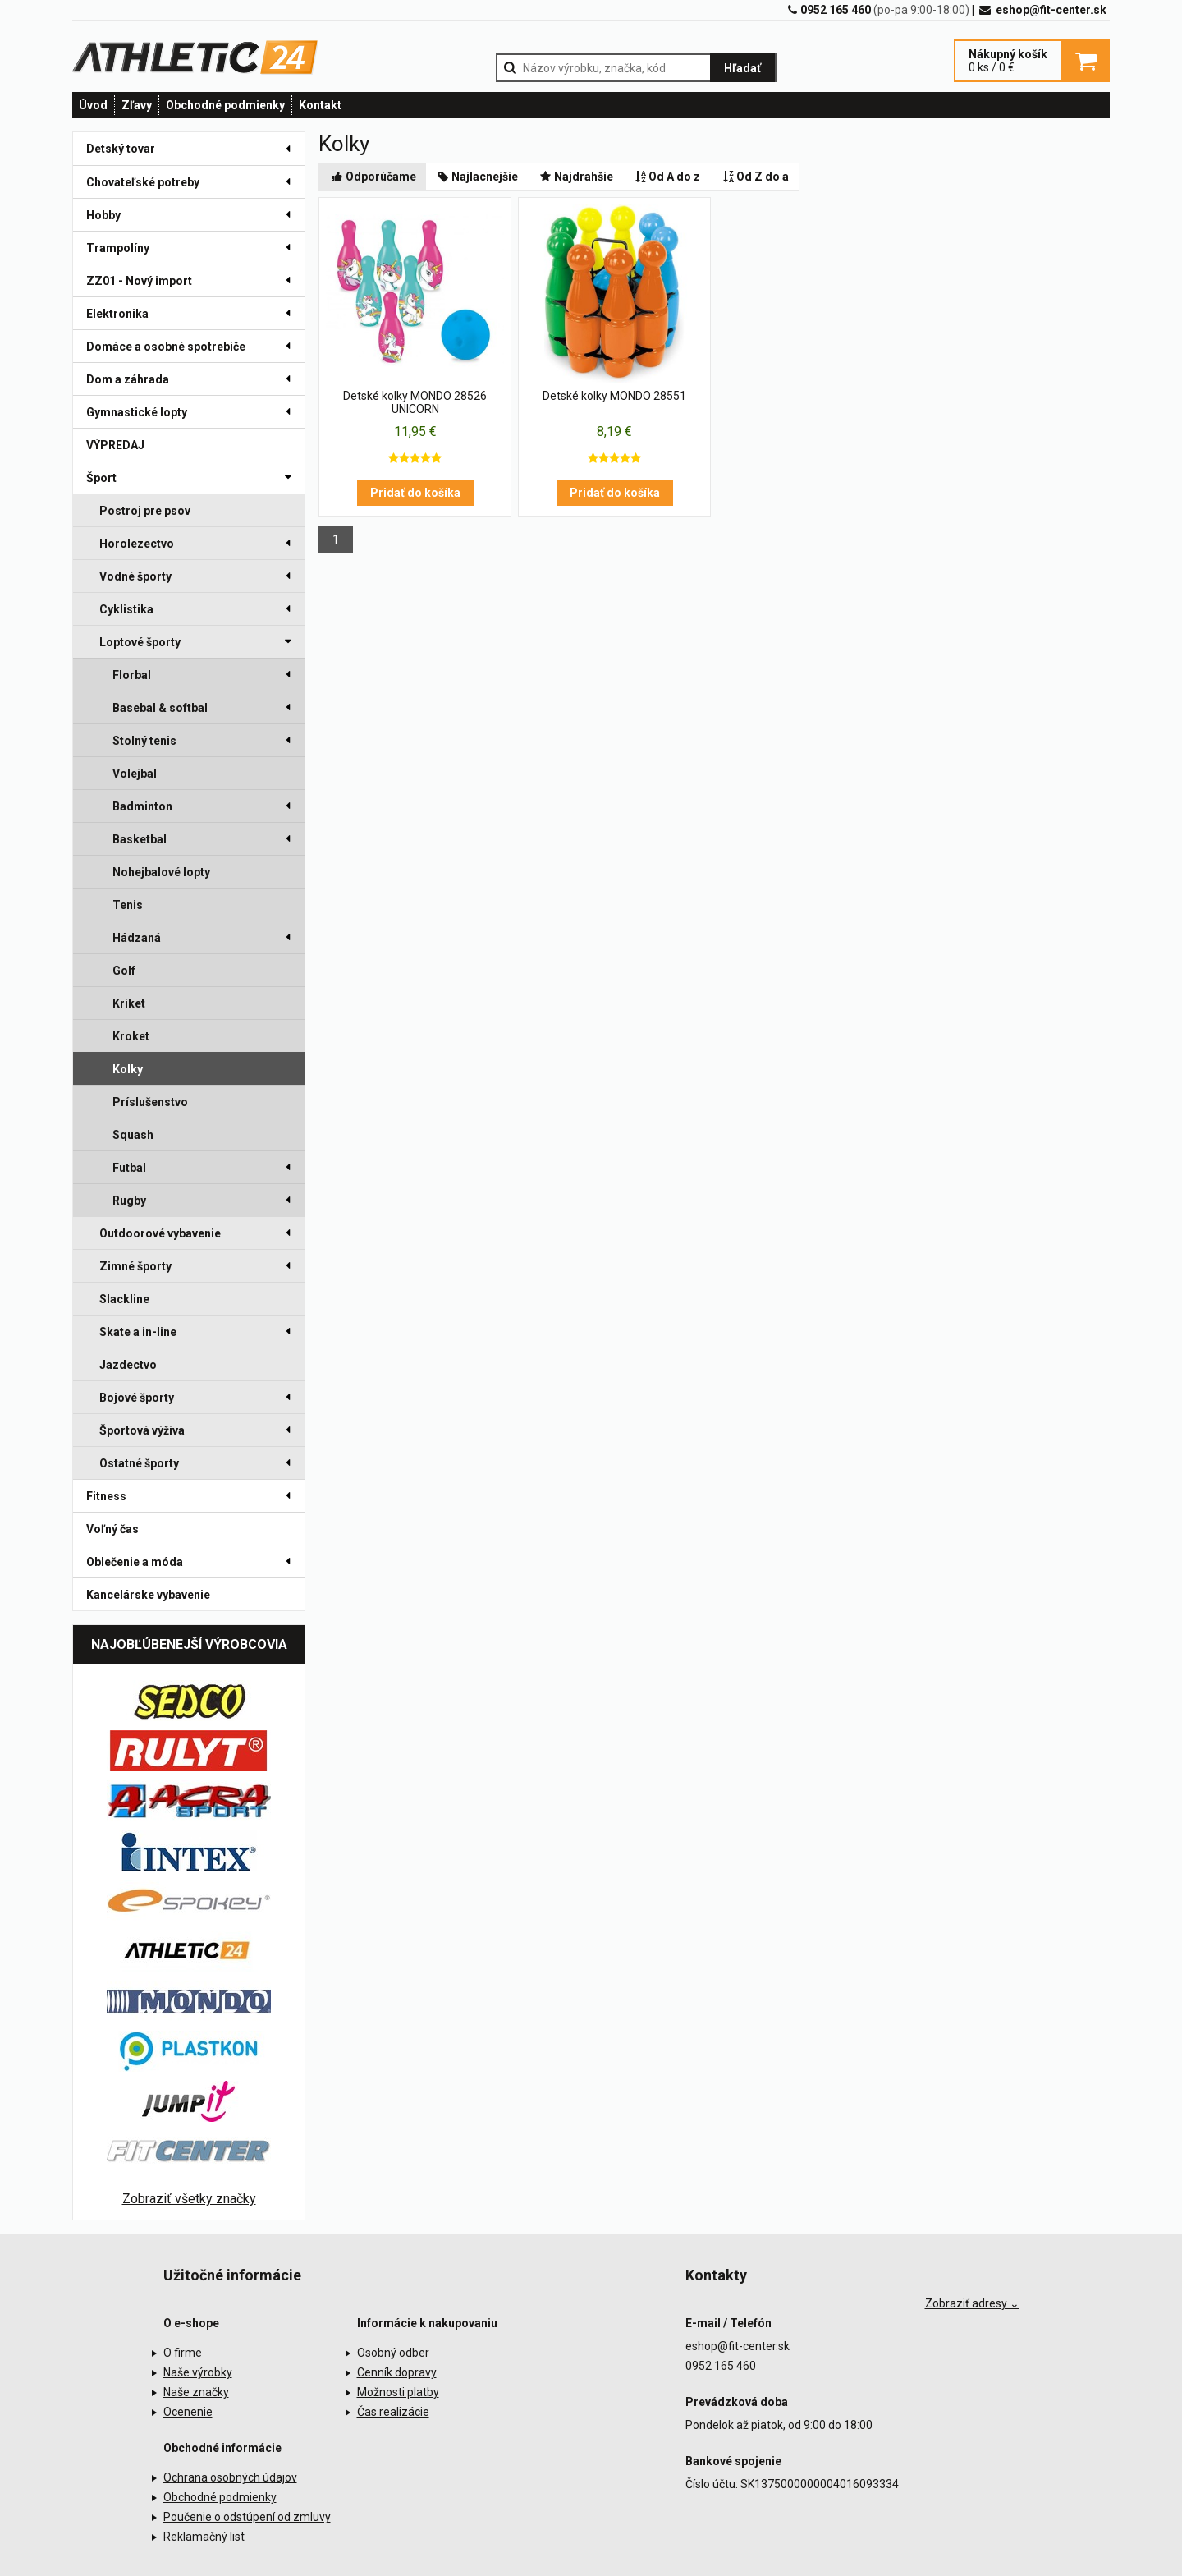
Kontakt (320, 105)
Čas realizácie (393, 2411)
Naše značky (196, 2392)
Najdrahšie (575, 176)
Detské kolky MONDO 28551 (614, 395)
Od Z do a (754, 176)
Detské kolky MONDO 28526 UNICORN (415, 402)
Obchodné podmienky (225, 105)
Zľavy (136, 105)
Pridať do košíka (415, 492)
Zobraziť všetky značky (189, 2198)
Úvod (93, 105)
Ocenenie (188, 2411)
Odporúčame (372, 176)
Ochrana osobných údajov (230, 2477)
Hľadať (742, 68)
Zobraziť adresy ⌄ (972, 2303)
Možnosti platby (398, 2392)
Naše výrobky (197, 2372)
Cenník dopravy (397, 2372)
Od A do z (667, 176)
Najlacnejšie (477, 176)
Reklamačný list (204, 2536)
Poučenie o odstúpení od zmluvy (247, 2516)
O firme (182, 2352)
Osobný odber (393, 2352)
